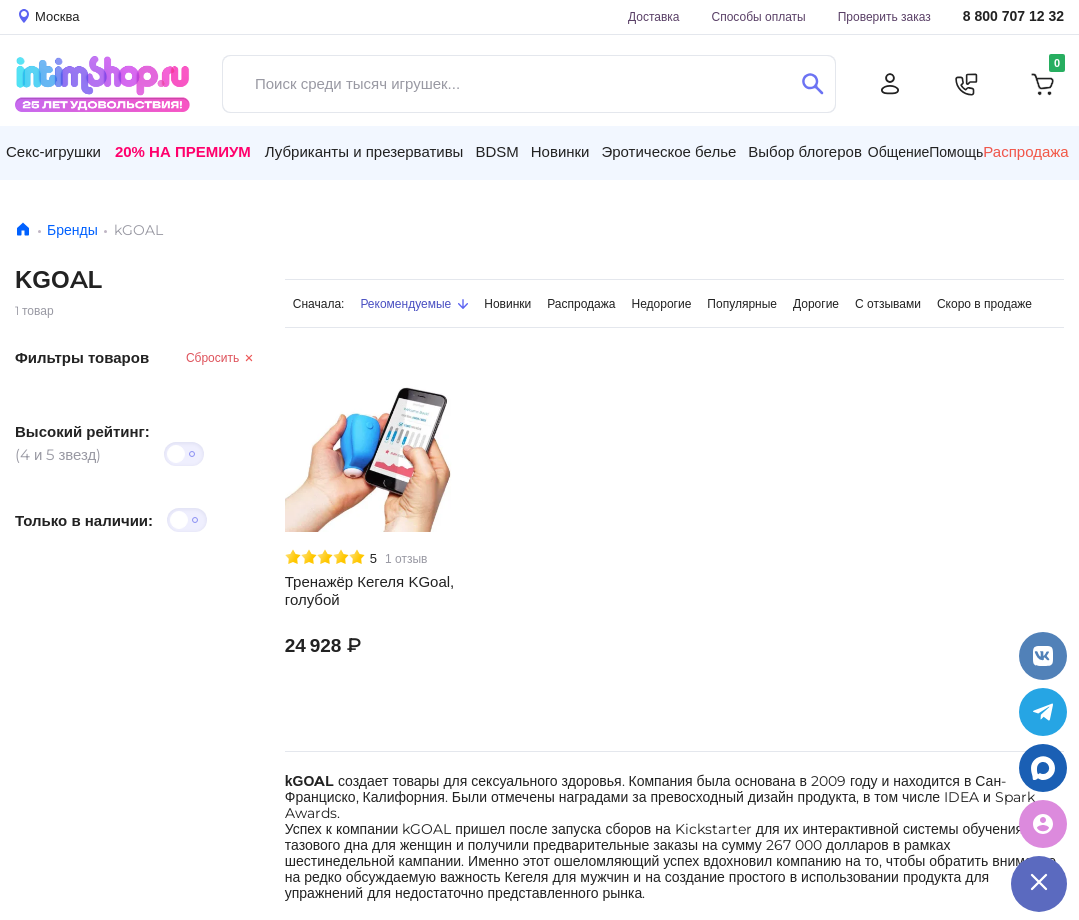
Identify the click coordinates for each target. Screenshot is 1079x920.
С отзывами (888, 303)
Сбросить (220, 357)
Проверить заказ (884, 16)
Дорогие (816, 303)
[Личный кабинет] (890, 84)
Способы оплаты (759, 16)
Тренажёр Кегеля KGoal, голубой (369, 591)
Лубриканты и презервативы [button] (364, 151)
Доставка (654, 16)
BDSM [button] (496, 151)
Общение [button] (898, 152)
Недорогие (662, 303)
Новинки (507, 303)
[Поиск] (812, 84)
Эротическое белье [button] (668, 151)
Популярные (742, 303)
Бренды (72, 230)
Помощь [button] (956, 152)
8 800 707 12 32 (1013, 16)
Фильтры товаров (82, 357)
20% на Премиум (183, 151)
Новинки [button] (560, 151)
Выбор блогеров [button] (805, 151)
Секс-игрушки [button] (53, 151)
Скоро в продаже (984, 303)
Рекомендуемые (414, 303)
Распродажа (581, 303)
